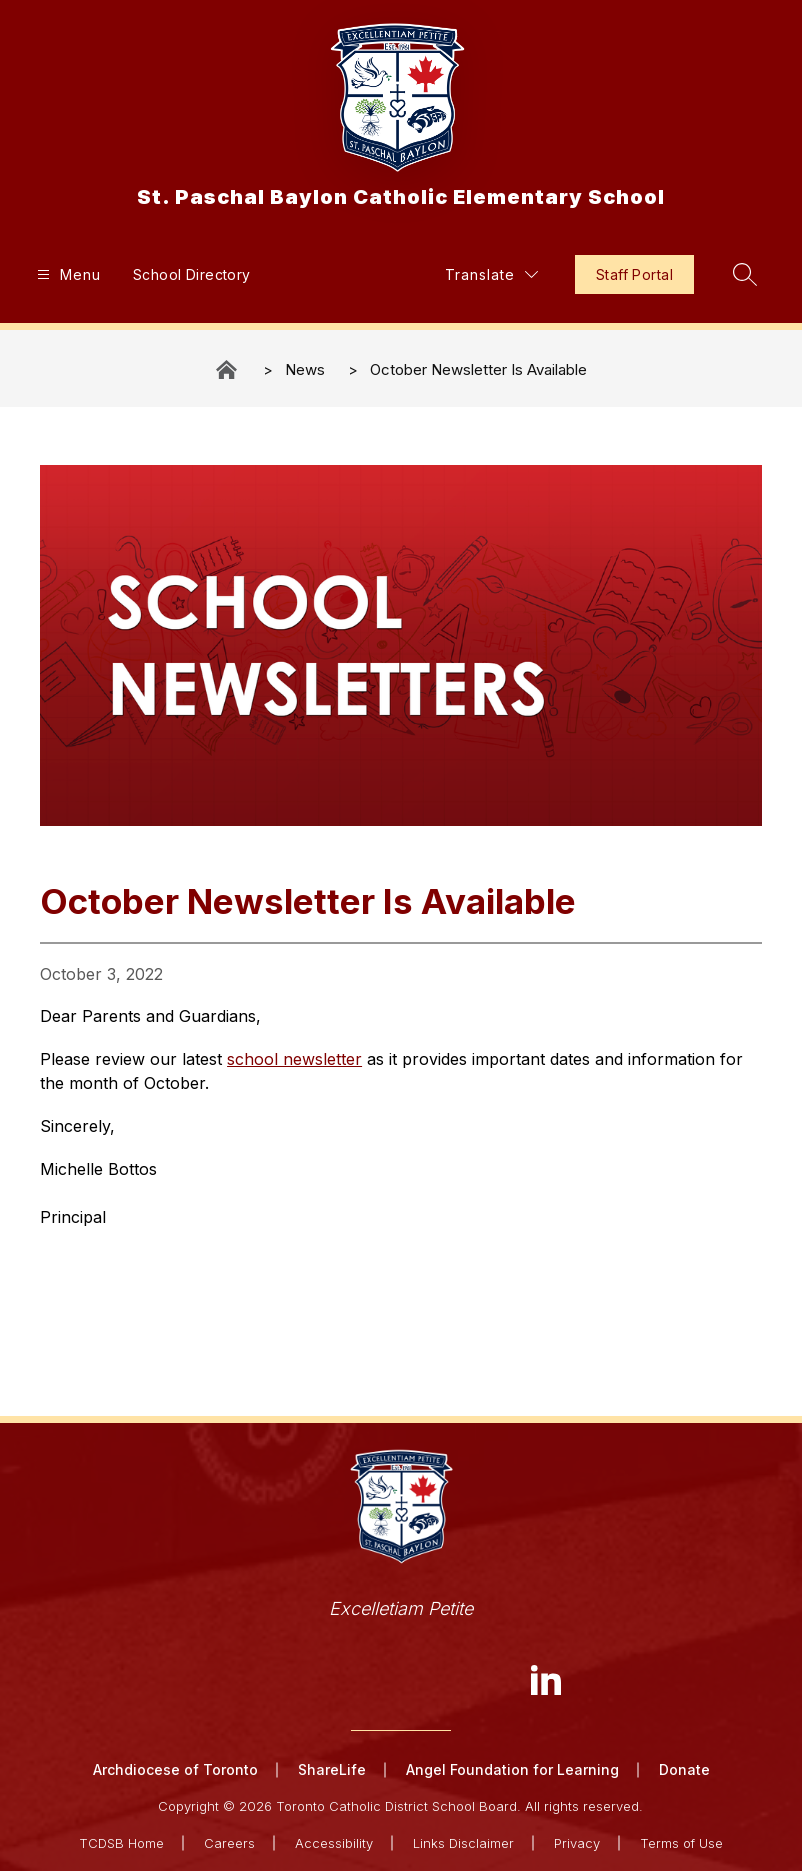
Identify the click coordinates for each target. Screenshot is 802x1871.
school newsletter (294, 1059)
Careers (229, 1843)
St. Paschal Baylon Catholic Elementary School (228, 369)
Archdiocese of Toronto (175, 1769)
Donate (684, 1769)
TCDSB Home (121, 1843)
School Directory (192, 274)
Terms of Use (681, 1843)
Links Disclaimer (463, 1843)
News (305, 369)
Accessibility (334, 1843)
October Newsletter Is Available (478, 369)
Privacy (577, 1843)
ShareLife (332, 1769)
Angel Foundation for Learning (512, 1769)
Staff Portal (634, 274)
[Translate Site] (491, 274)
